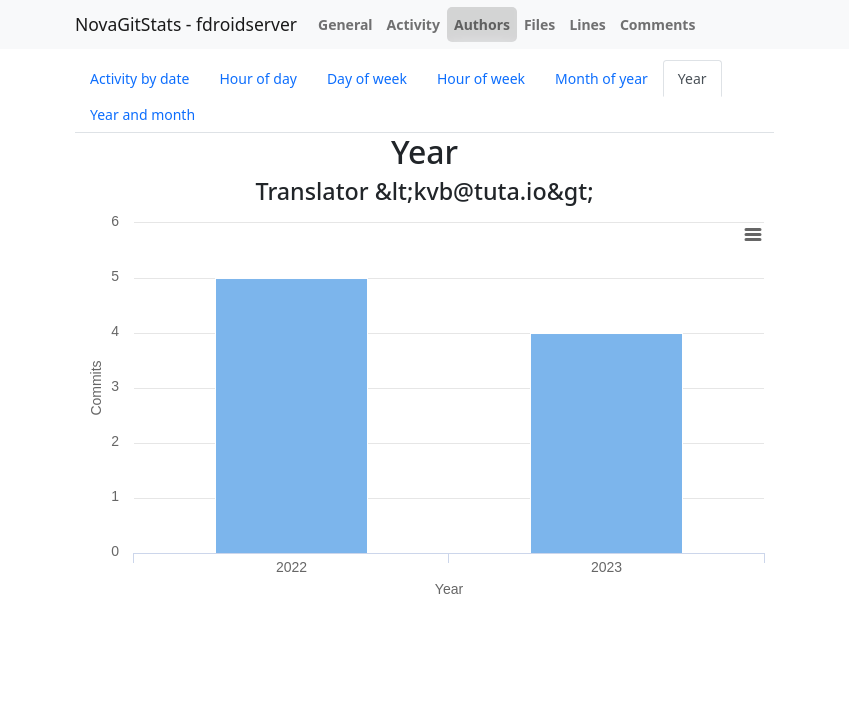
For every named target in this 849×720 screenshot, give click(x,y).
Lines (587, 24)
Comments (658, 24)
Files (539, 24)
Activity (413, 24)
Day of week (367, 78)
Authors (482, 24)
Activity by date (139, 78)
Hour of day (257, 78)
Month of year (601, 78)
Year (692, 78)
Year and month (142, 114)
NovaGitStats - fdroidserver (186, 24)
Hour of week (481, 78)
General (345, 24)
